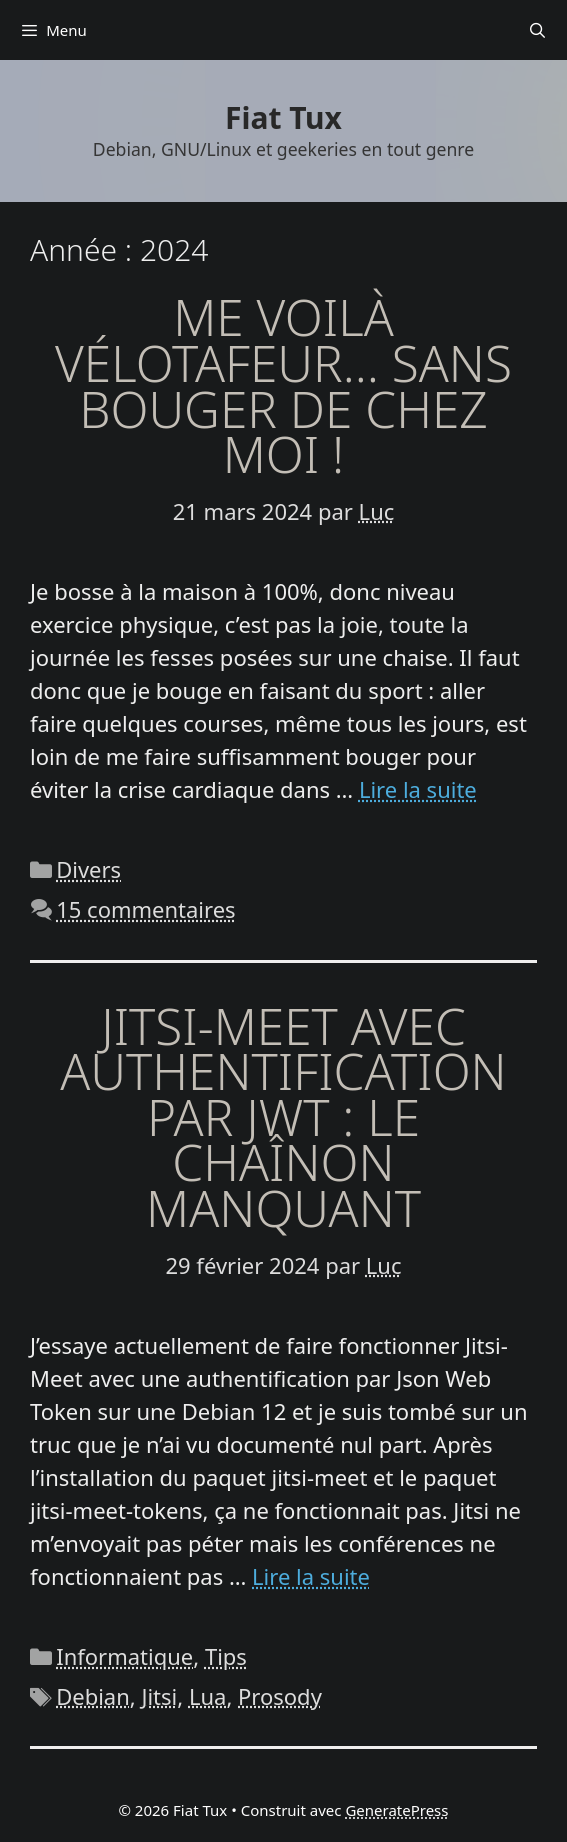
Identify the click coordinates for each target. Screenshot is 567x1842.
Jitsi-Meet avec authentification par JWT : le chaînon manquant (283, 1117)
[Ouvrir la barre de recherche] (537, 30)
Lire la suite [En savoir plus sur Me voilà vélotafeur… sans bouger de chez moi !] (418, 789)
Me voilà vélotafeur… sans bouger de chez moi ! (283, 385)
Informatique (124, 1656)
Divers (88, 869)
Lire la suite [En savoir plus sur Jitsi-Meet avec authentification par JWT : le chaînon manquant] (311, 1576)
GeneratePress (396, 1810)
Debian (93, 1696)
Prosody (280, 1696)
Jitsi (159, 1696)
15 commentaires (145, 909)
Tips (226, 1656)
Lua (207, 1696)
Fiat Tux (283, 117)
